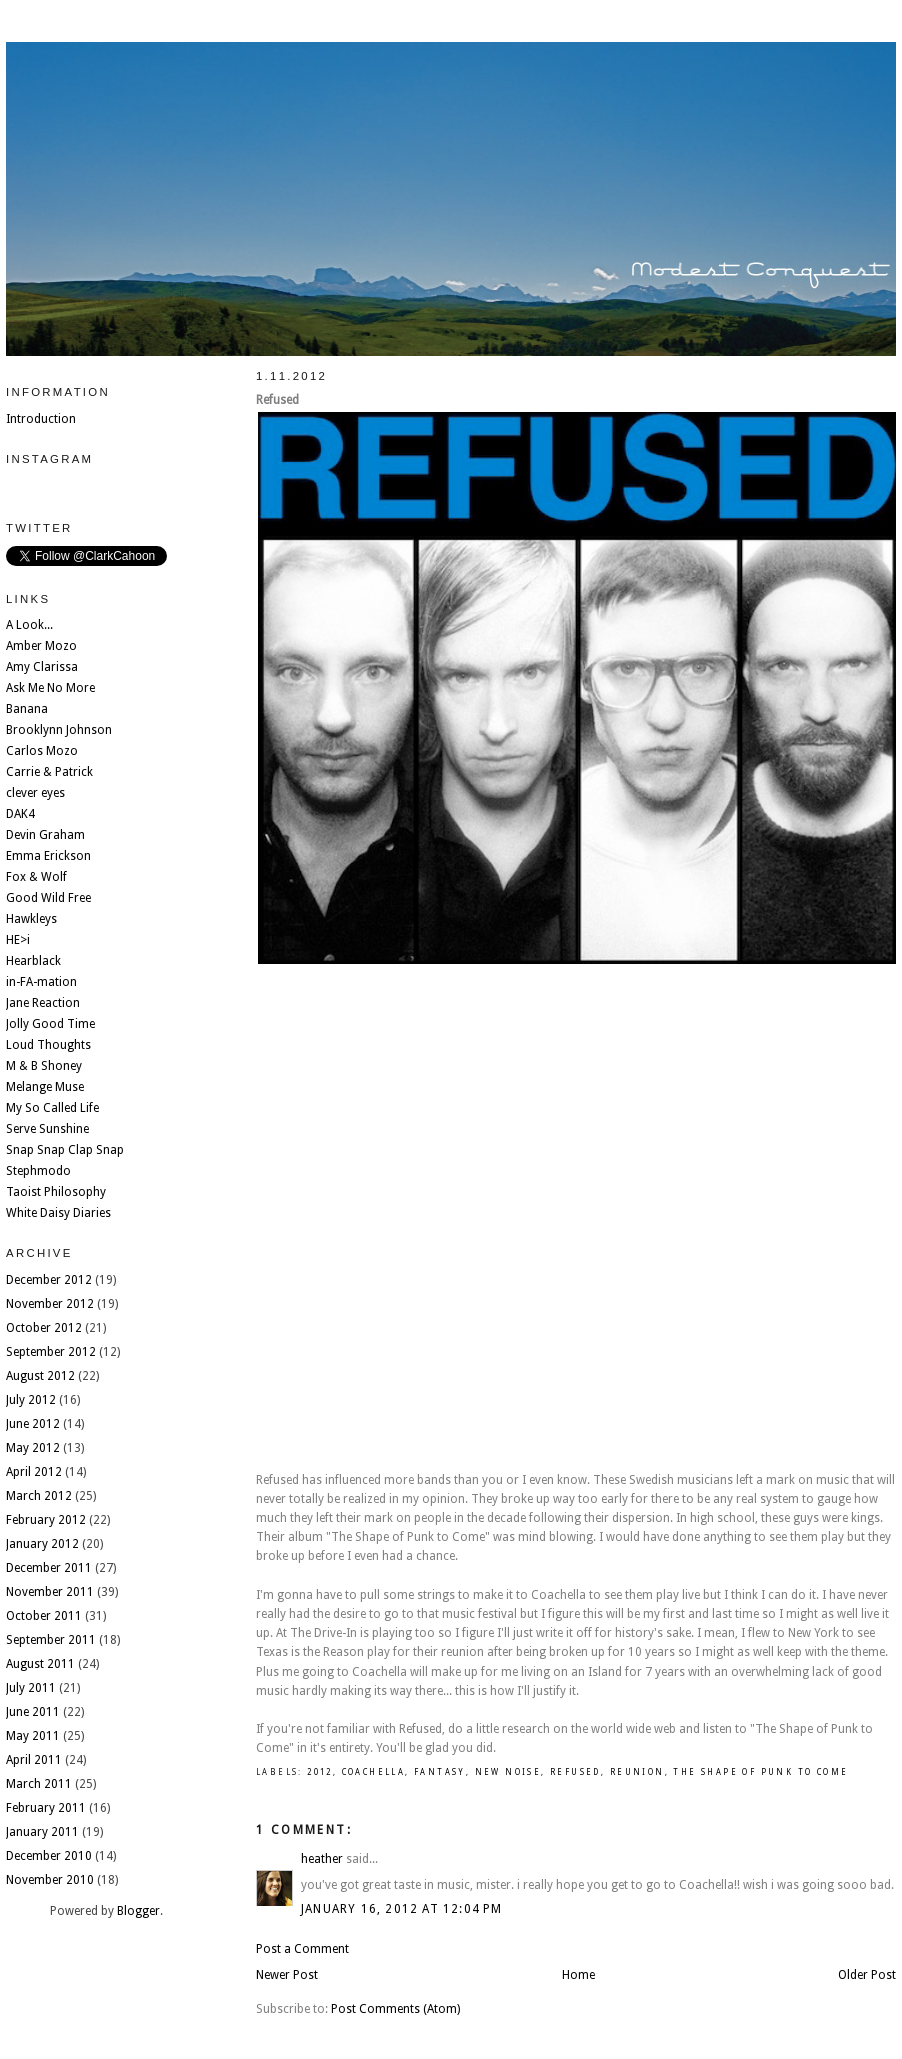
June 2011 (33, 1712)
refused (575, 1772)
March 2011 (39, 1784)
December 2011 (49, 1568)
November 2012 (50, 1304)
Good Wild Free (48, 898)
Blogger (138, 1911)
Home (578, 1975)
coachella (374, 1772)
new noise (508, 1772)
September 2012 (51, 1352)
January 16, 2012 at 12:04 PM (402, 1909)
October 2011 (44, 1616)
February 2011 (46, 1808)
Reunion (637, 1772)
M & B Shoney (44, 1066)
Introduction (41, 419)
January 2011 (42, 1832)
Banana (27, 709)
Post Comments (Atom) (395, 2009)
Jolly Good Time (50, 1024)
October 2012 (44, 1328)
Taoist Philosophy (56, 1192)
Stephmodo (38, 1171)
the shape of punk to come (760, 1772)
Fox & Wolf (36, 877)
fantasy (440, 1772)
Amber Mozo (41, 646)
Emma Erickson (48, 856)
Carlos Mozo (42, 751)
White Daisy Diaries (58, 1213)
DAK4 (20, 814)
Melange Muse (45, 1087)
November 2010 (50, 1880)
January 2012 (42, 1544)
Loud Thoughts (48, 1045)
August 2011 (40, 1664)
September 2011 (51, 1640)
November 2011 (50, 1592)
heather (322, 1859)
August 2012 (40, 1376)
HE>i (18, 940)
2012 (320, 1772)
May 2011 (33, 1736)
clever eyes (35, 793)
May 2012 (33, 1448)
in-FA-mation (41, 982)
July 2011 (31, 1688)
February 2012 (46, 1520)
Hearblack (33, 961)
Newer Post (287, 1975)
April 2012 (34, 1472)
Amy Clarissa (42, 667)
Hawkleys (31, 919)
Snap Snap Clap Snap (65, 1150)
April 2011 (34, 1760)
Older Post (867, 1975)
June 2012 (33, 1424)
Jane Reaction (43, 1003)
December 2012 (49, 1280)
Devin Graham (45, 835)
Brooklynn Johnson (59, 730)
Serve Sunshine (47, 1129)
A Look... (29, 625)
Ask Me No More (50, 688)
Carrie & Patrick (49, 772)
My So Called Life (52, 1108)
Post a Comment (302, 1949)
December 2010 (49, 1856)
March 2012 (39, 1496)
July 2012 (31, 1400)
